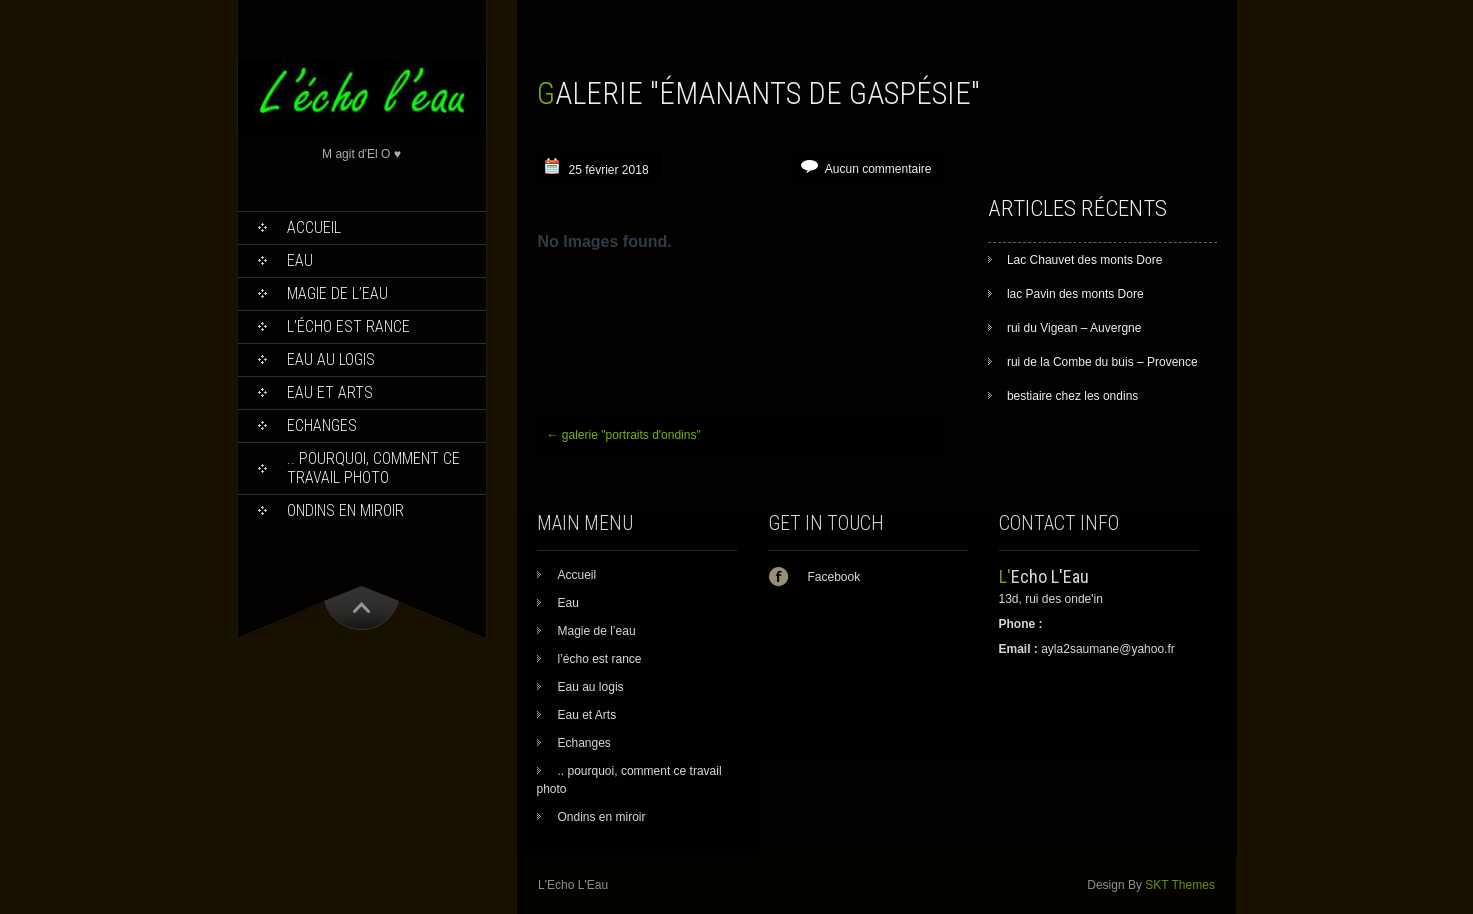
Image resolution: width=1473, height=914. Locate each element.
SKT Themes (1180, 885)
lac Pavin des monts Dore (1075, 294)
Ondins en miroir (345, 510)
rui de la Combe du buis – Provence (1102, 362)
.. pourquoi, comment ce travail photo (373, 468)
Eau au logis (331, 359)
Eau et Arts (330, 392)
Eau (300, 260)
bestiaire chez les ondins (1072, 396)
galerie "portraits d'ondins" (624, 435)
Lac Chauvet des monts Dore (1084, 260)
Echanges (322, 425)
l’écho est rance (348, 326)
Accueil (314, 227)
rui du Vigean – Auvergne (1074, 328)
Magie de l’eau (337, 293)
